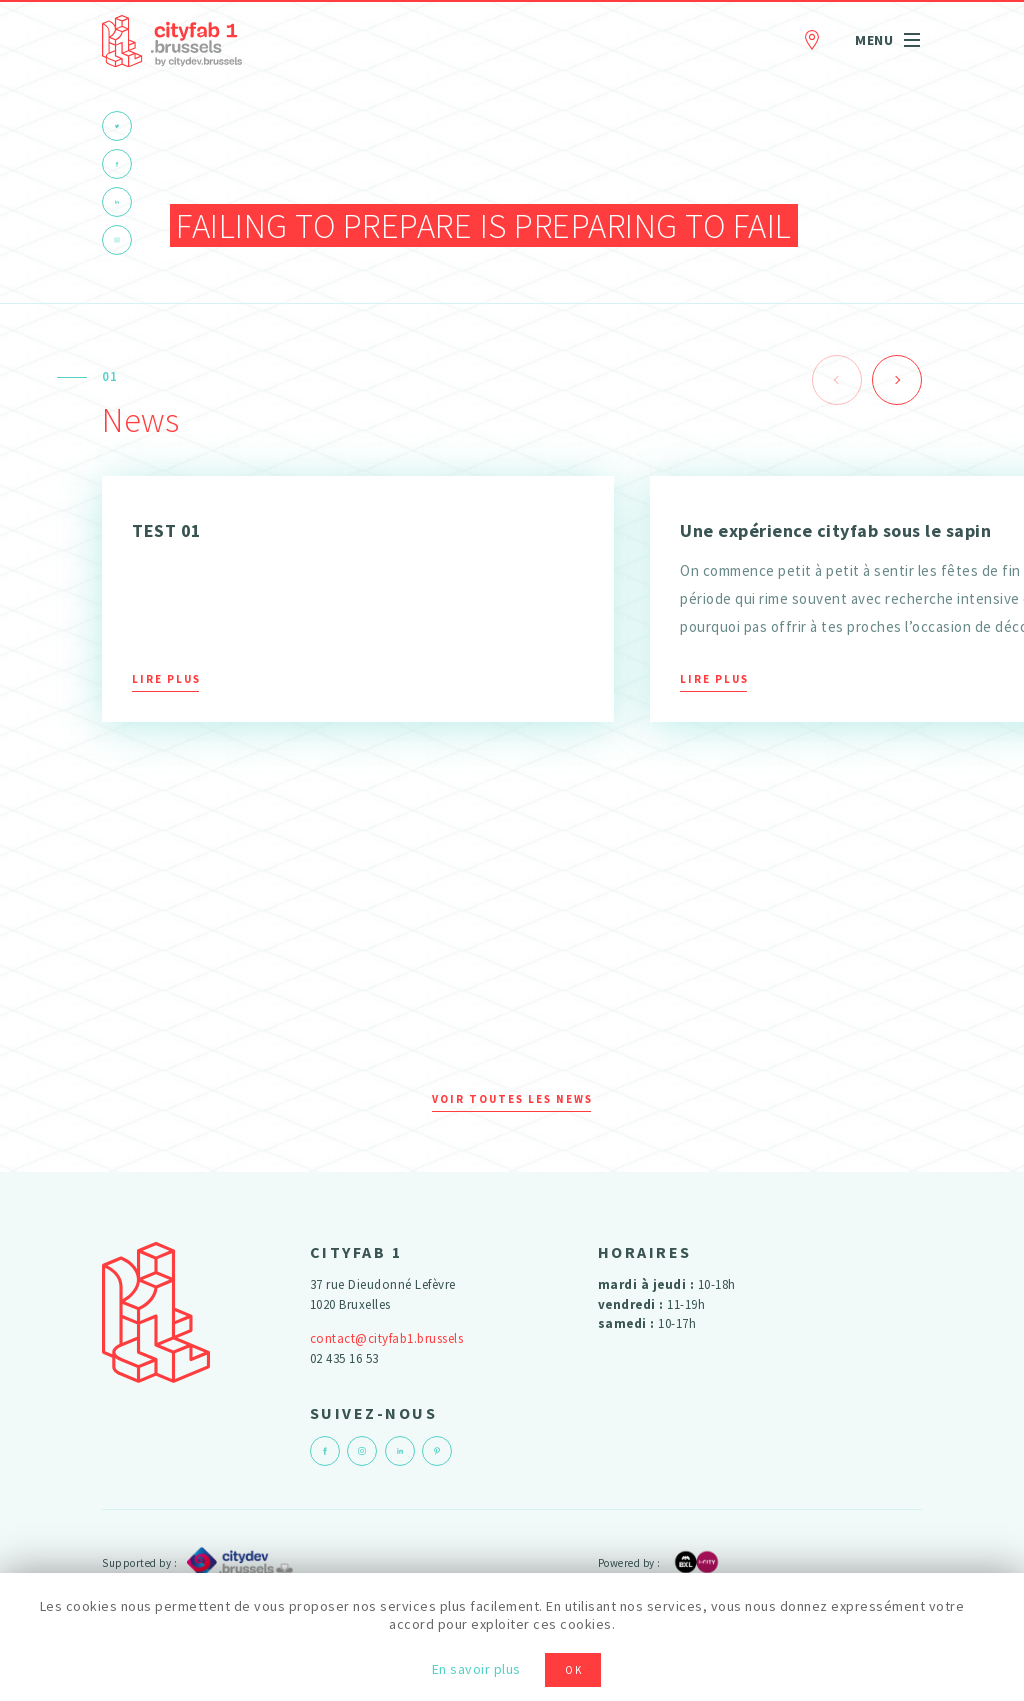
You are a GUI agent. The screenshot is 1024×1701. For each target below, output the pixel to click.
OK (574, 1670)
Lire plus (166, 679)
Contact (812, 36)
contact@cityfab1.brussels (387, 1338)
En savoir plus (476, 1669)
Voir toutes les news (512, 1099)
